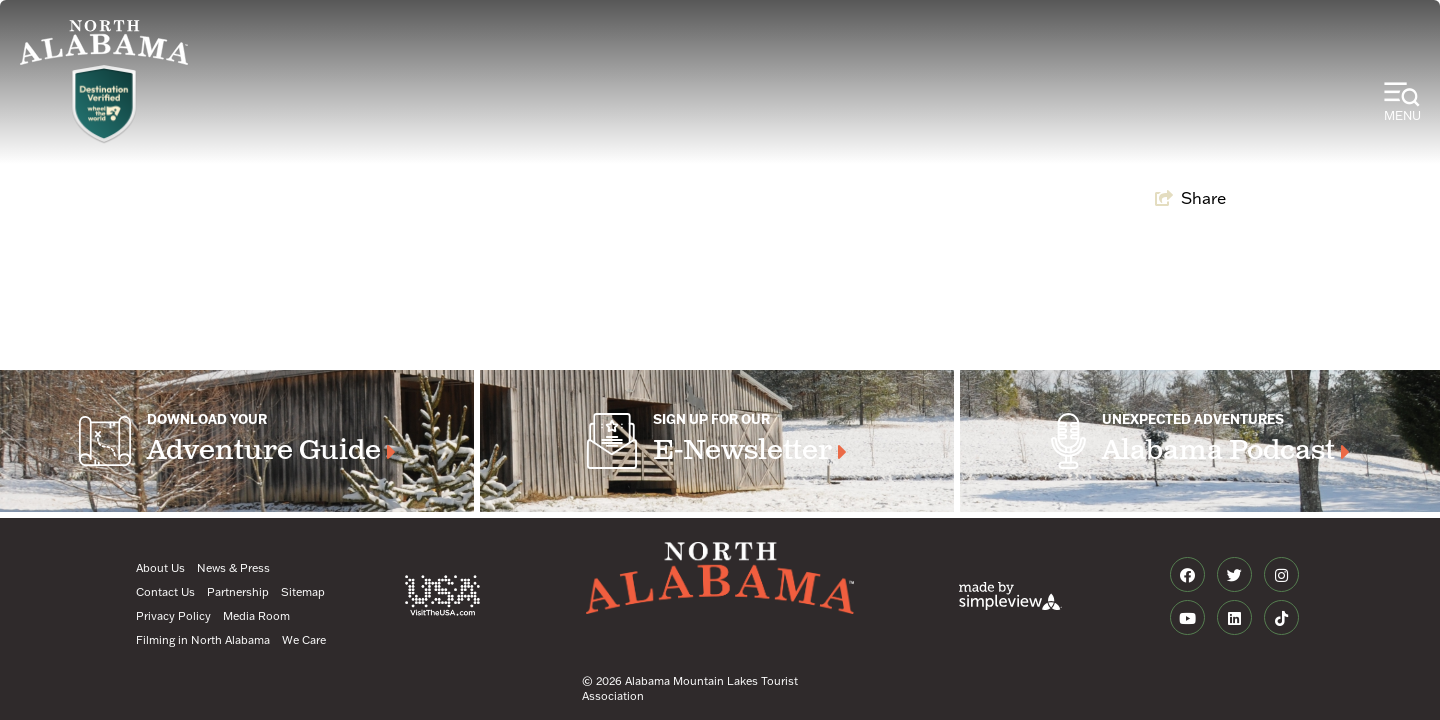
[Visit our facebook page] (1187, 575)
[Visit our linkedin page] (1234, 618)
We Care (304, 640)
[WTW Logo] (104, 104)
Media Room (256, 616)
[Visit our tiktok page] (1281, 618)
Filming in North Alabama (203, 640)
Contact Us (165, 592)
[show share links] (1190, 198)
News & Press (233, 568)
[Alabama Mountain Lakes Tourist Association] (104, 42)
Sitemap (303, 592)
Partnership (238, 592)
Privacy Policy (173, 616)
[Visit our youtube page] (1187, 618)
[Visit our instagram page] (1281, 575)
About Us (160, 568)
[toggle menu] (1402, 102)
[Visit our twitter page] (1234, 575)
